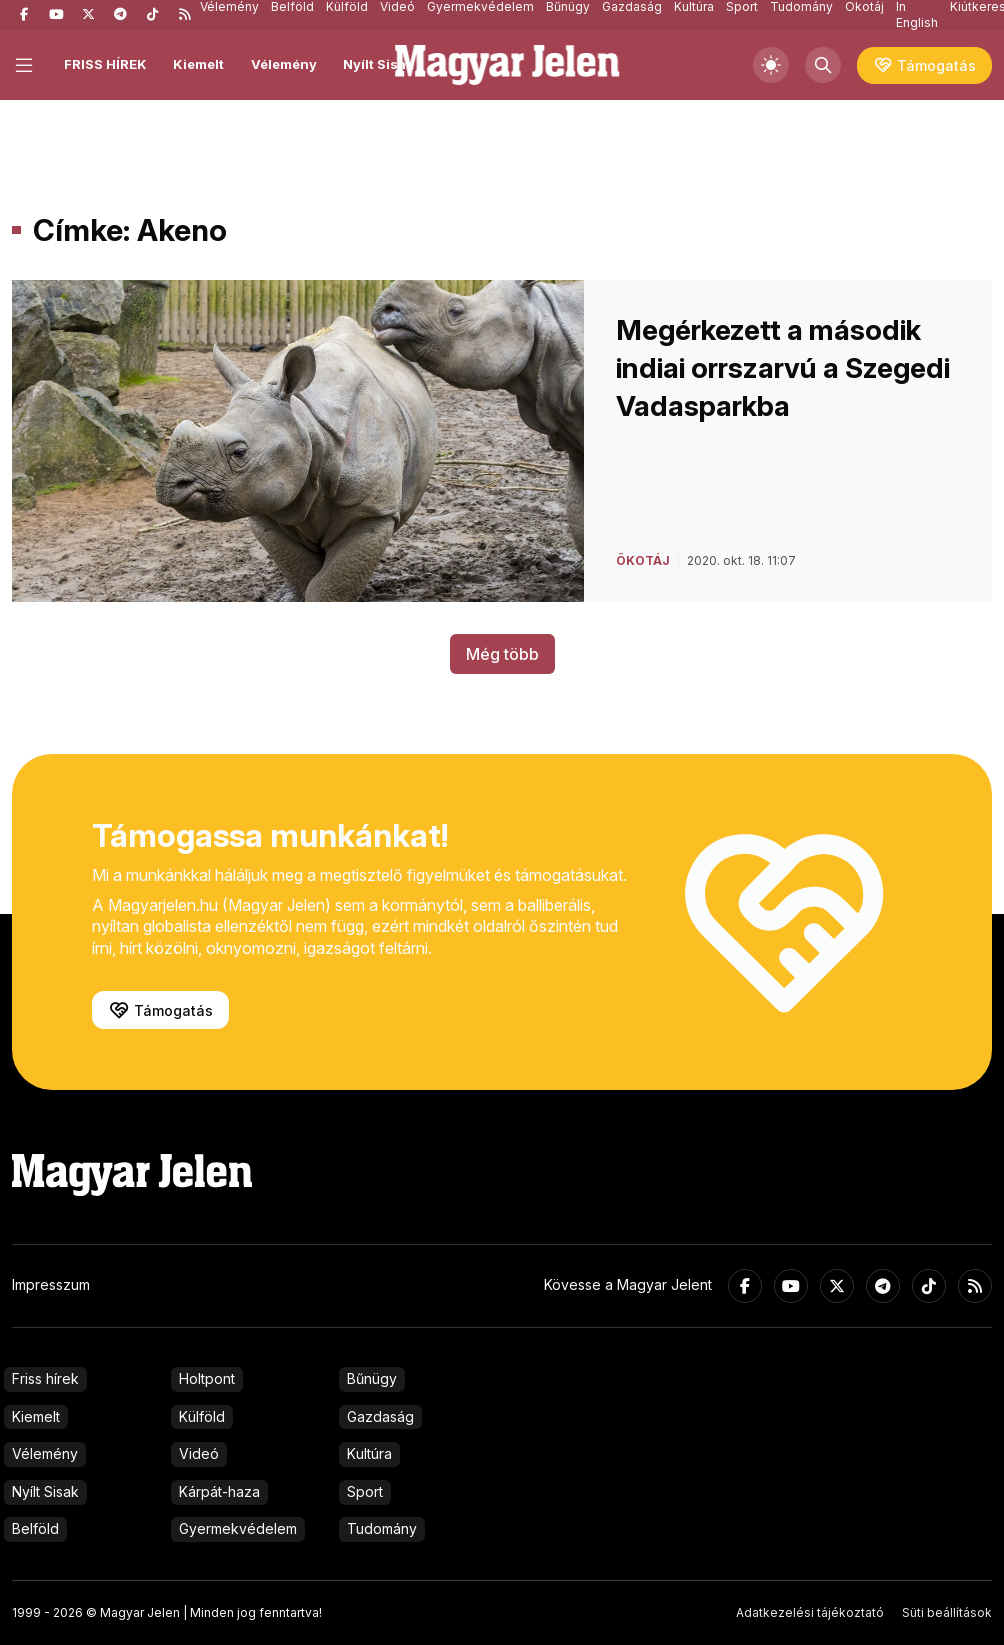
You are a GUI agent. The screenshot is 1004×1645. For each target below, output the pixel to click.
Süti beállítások (947, 1612)
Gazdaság (380, 1416)
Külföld (202, 1416)
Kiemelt (198, 64)
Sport (365, 1491)
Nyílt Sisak (378, 64)
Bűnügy (372, 1378)
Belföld (35, 1528)
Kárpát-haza (219, 1491)
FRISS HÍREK (105, 64)
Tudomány (382, 1528)
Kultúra (369, 1453)
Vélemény (284, 64)
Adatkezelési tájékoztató (810, 1612)
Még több (502, 654)
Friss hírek (45, 1378)
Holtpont (207, 1378)
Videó (199, 1453)
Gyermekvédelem (238, 1528)
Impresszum (51, 1284)
